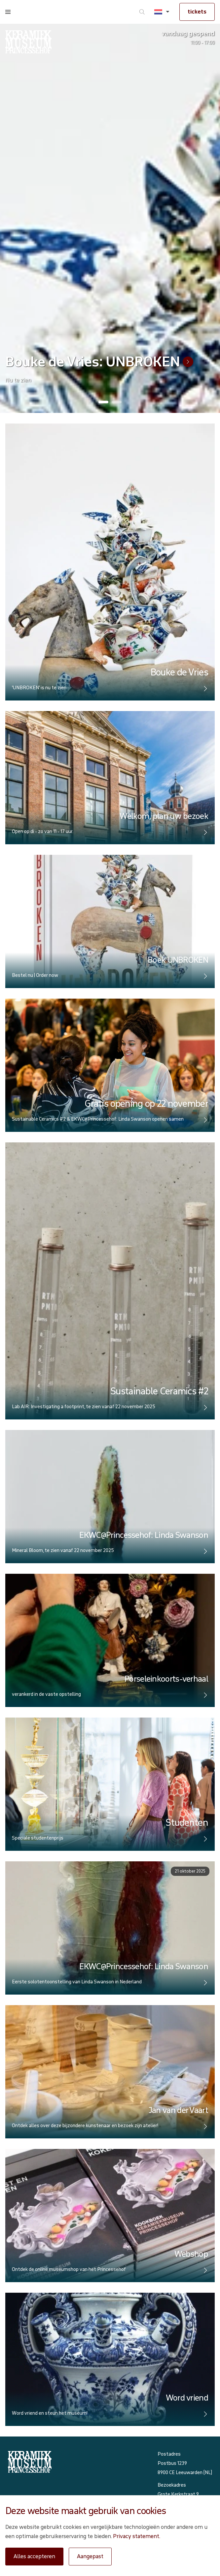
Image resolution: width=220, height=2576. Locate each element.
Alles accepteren (34, 2556)
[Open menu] (8, 12)
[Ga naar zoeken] (142, 12)
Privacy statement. (136, 2536)
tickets (197, 12)
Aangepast (90, 2556)
